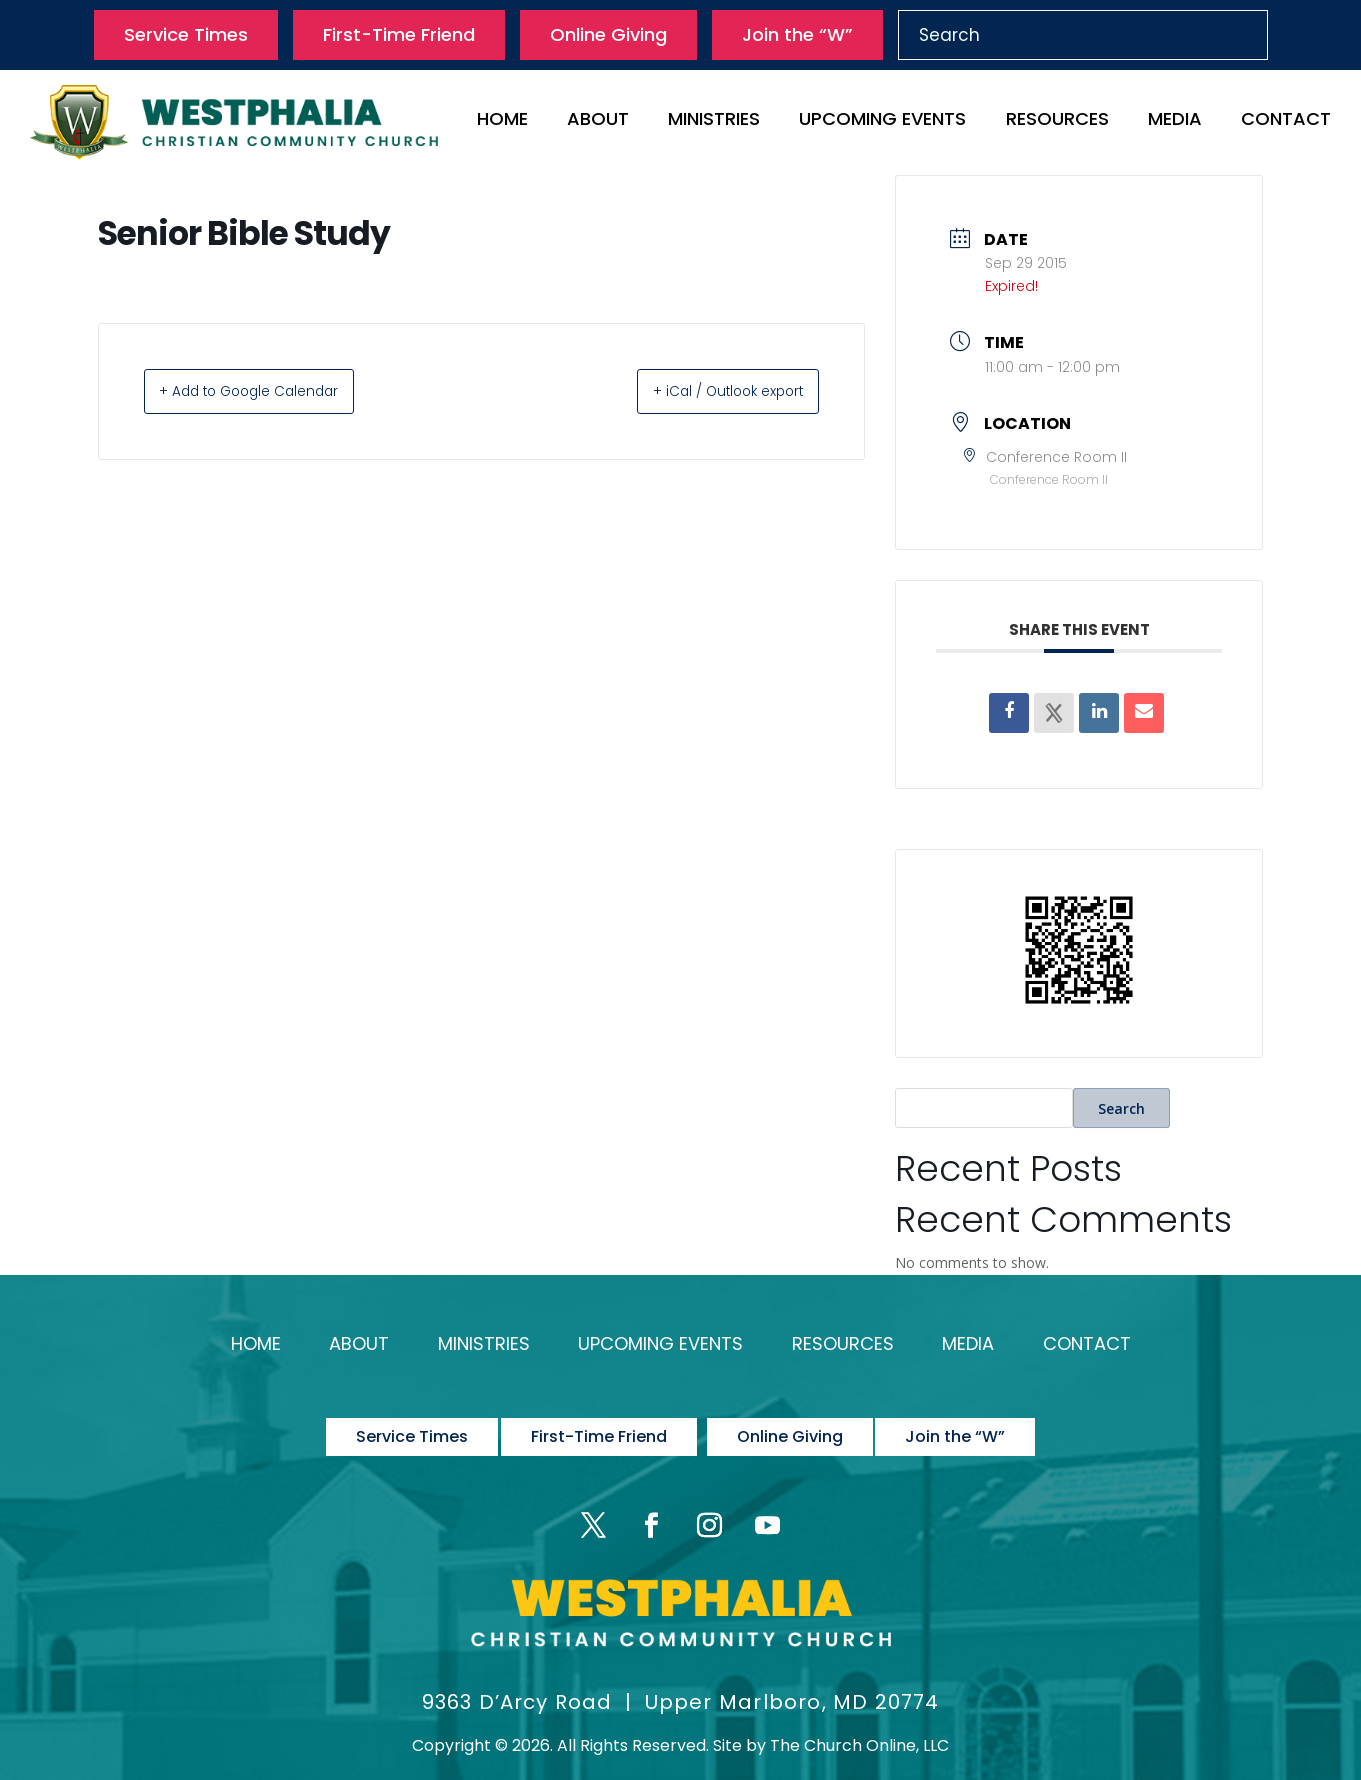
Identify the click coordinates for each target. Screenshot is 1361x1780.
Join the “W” (797, 34)
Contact (1286, 121)
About (598, 121)
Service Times (186, 34)
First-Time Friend (399, 34)
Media (1175, 121)
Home (502, 121)
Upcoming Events (882, 121)
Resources (1057, 121)
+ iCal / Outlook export (707, 390)
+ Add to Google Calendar (271, 390)
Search (1121, 1108)
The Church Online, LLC (859, 1716)
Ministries (714, 121)
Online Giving (608, 34)
